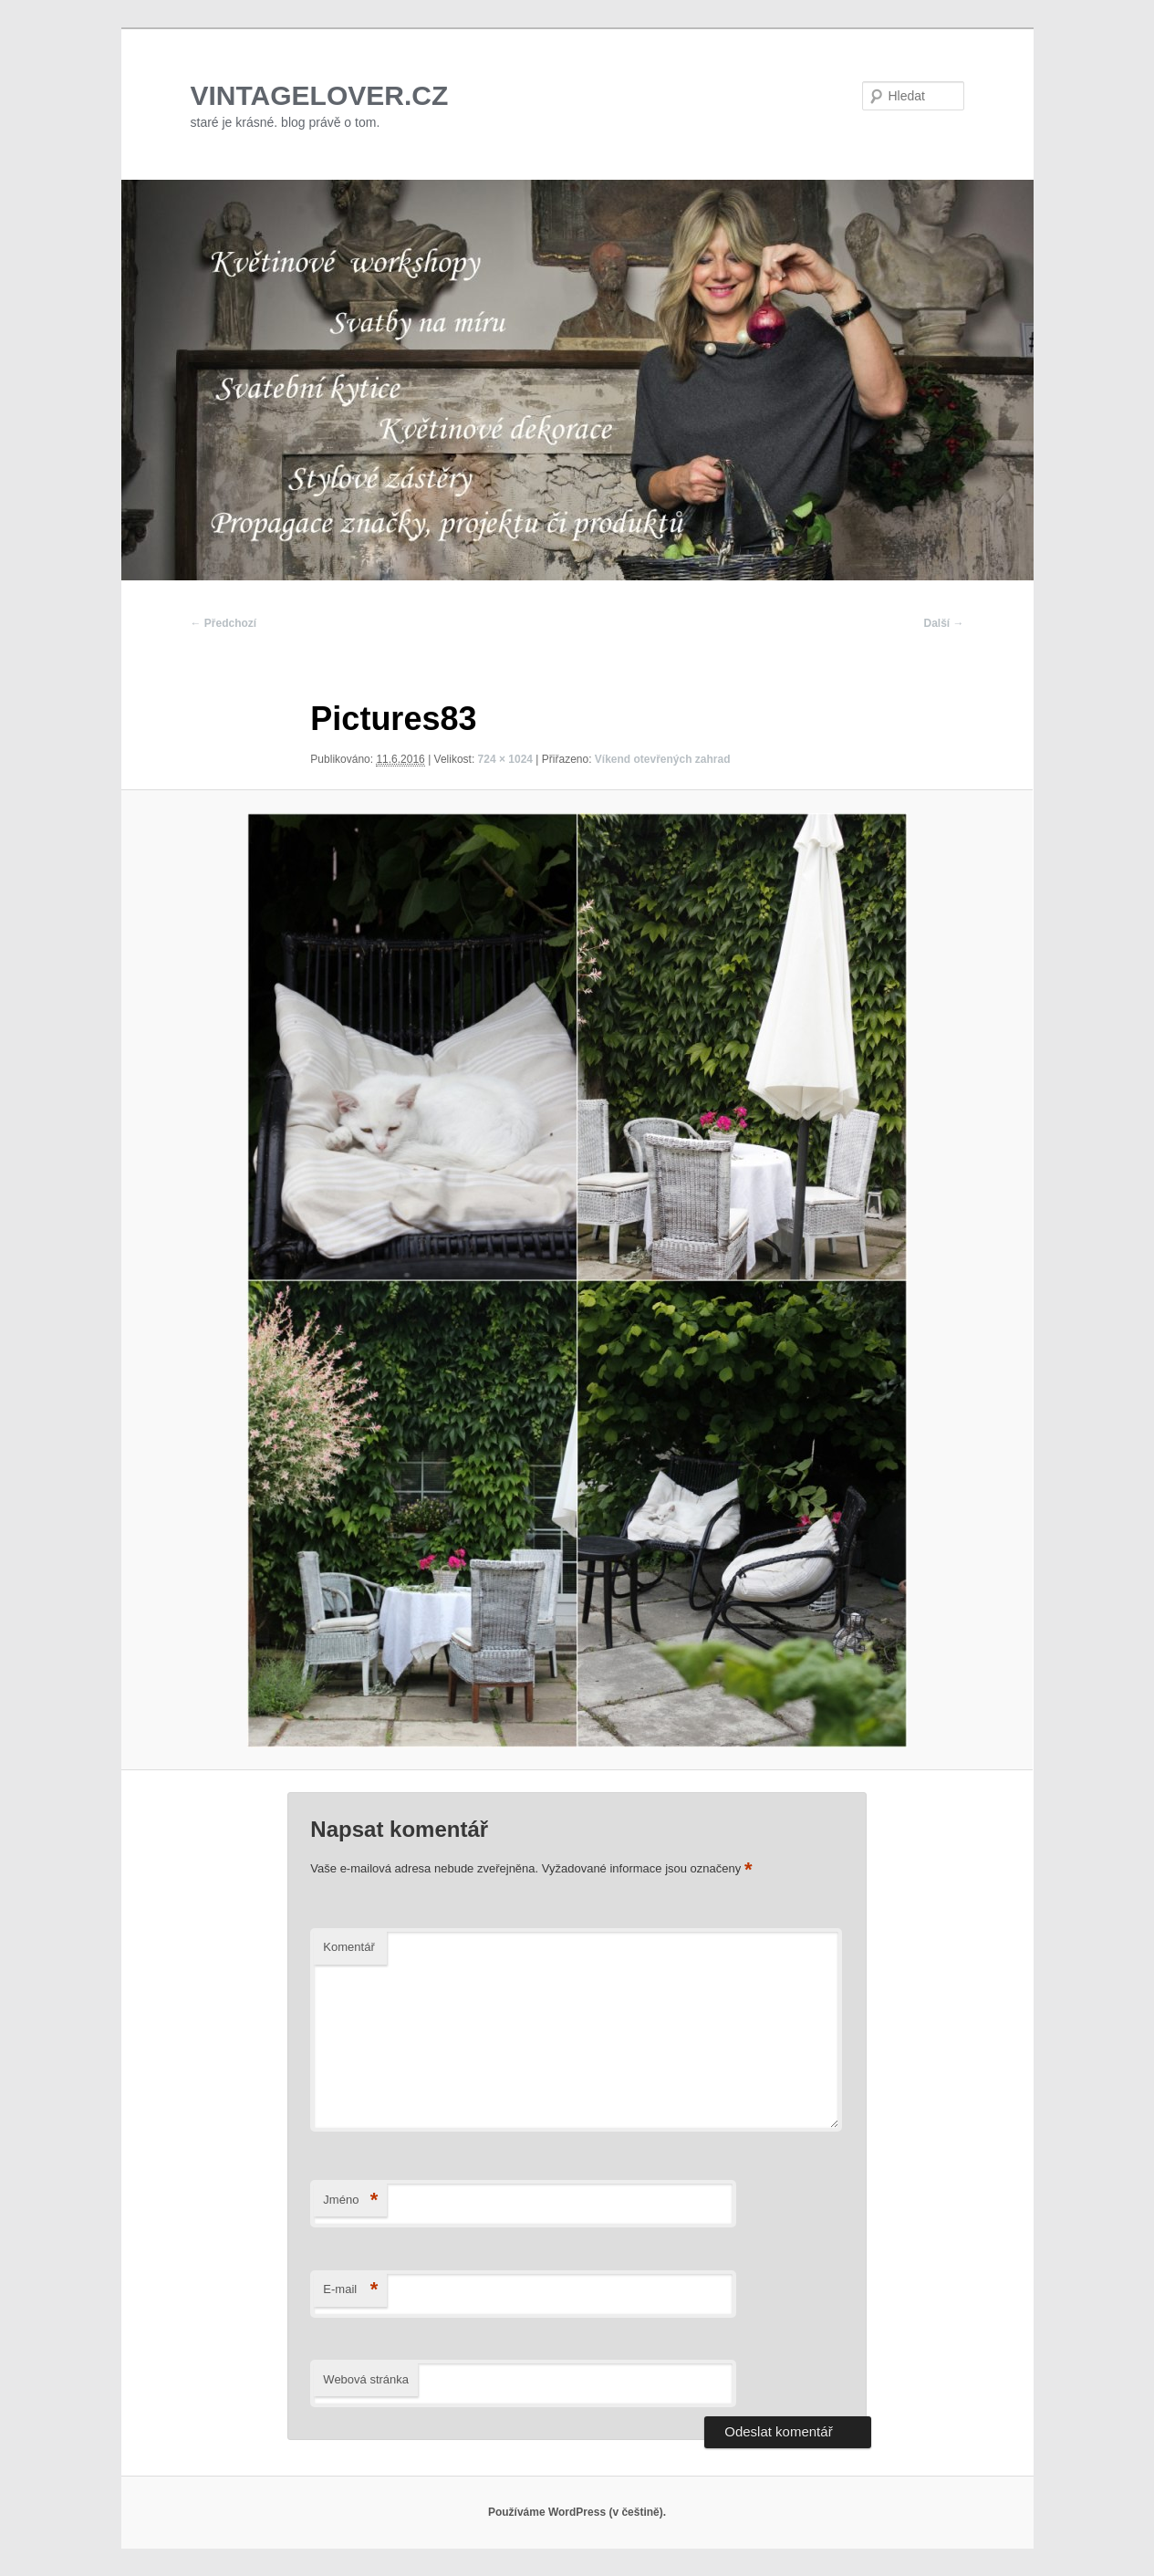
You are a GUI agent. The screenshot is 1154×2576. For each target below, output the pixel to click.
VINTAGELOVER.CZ (320, 95)
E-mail (350, 2290)
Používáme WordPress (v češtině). (577, 2512)
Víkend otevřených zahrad (663, 759)
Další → (943, 623)
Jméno (350, 2200)
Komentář (348, 1947)
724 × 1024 (505, 759)
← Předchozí (224, 623)
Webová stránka (366, 2379)
